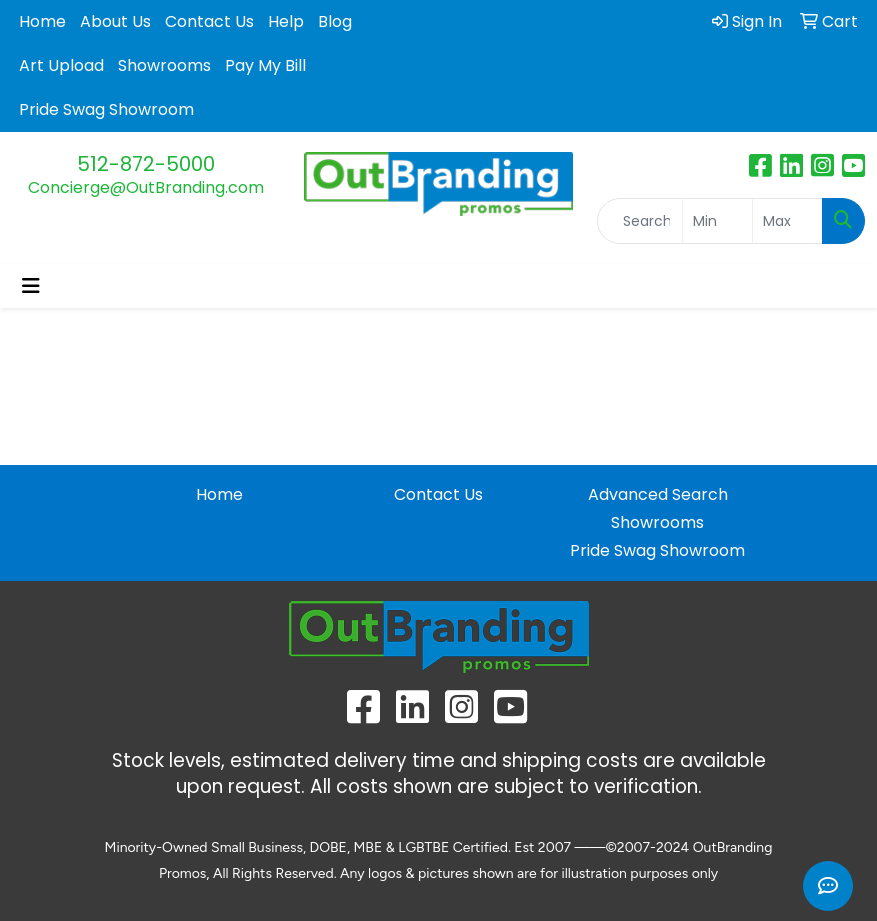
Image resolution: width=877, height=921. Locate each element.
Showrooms (164, 65)
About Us (115, 21)
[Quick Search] (640, 221)
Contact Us (209, 21)
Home (42, 21)
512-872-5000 (146, 164)
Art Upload (61, 65)
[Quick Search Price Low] (717, 221)
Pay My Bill (265, 65)
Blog (335, 21)
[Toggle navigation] (31, 286)
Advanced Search (658, 494)
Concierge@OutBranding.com (146, 187)
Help (286, 21)
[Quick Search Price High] (787, 221)
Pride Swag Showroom (106, 109)
